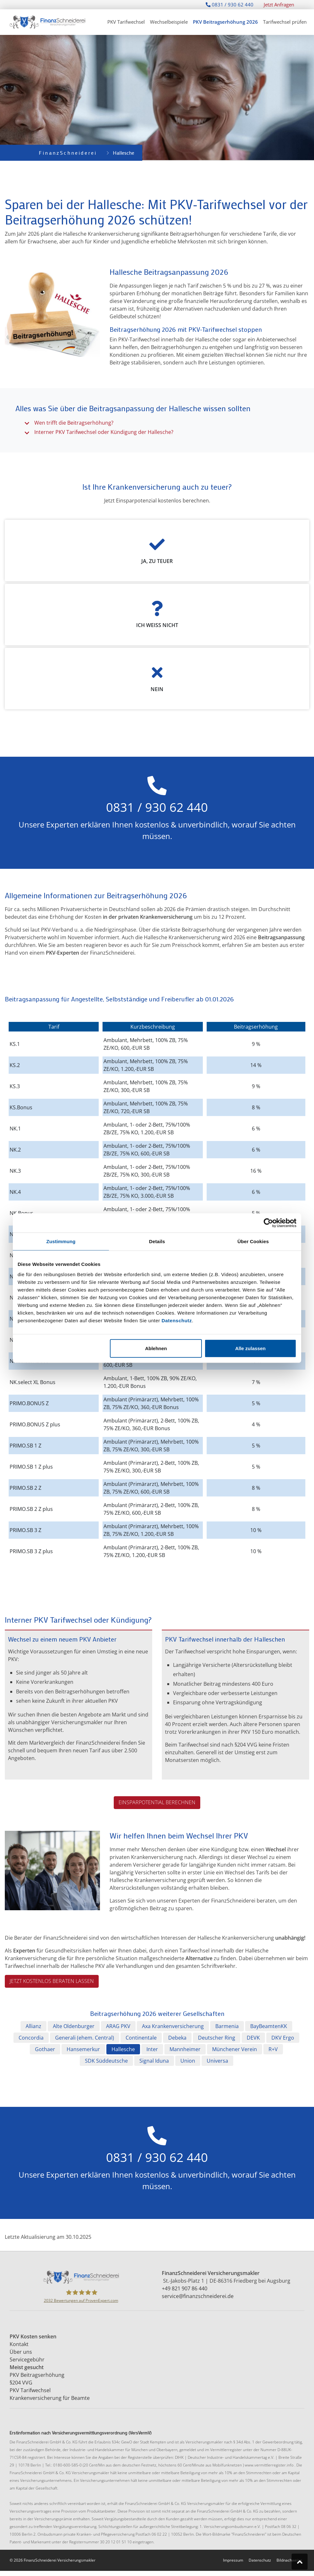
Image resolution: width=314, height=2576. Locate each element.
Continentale (141, 2037)
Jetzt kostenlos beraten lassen (52, 1981)
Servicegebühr (28, 2359)
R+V (273, 2049)
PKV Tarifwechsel (126, 22)
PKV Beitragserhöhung (38, 2374)
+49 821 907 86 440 (184, 2288)
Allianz (33, 2026)
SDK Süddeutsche (106, 2060)
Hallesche (123, 2049)
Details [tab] (157, 1241)
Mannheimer (185, 2049)
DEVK (253, 2037)
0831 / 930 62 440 (229, 4)
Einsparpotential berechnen (157, 1802)
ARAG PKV (118, 2026)
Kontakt (20, 2344)
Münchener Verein (234, 2049)
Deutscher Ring (216, 2037)
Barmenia (227, 2026)
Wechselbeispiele (169, 22)
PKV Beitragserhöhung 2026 (225, 22)
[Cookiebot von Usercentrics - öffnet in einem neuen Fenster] (268, 1223)
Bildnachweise (289, 2560)
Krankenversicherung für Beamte (50, 2397)
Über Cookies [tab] (253, 1241)
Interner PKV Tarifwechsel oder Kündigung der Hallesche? (103, 432)
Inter (152, 2049)
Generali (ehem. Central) (84, 2037)
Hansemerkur (83, 2049)
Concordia (31, 2037)
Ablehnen (156, 1348)
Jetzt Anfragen (279, 4)
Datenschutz (176, 1320)
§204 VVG (21, 2382)
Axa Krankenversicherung (173, 2026)
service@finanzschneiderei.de (198, 2296)
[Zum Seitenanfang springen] (300, 2562)
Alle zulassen (250, 1348)
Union (187, 2060)
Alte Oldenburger (74, 2026)
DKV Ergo (282, 2037)
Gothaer (45, 2049)
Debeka (177, 2037)
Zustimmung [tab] (61, 1241)
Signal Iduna (154, 2060)
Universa (217, 2060)
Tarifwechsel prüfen (285, 22)
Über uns (21, 2351)
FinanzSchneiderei (68, 152)
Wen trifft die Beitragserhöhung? (73, 422)
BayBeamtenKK (268, 2026)
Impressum (233, 2560)
